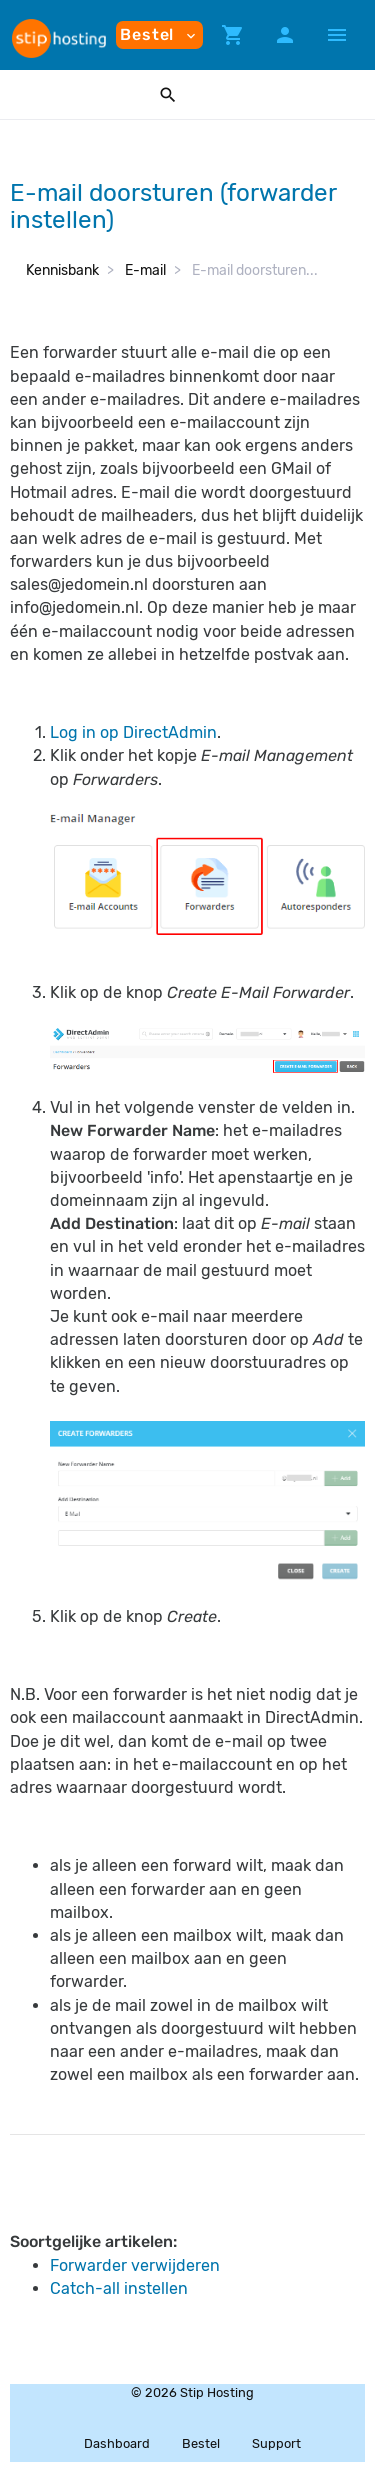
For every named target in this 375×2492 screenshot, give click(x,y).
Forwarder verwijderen (135, 2265)
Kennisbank (62, 270)
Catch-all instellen (119, 2288)
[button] (233, 35)
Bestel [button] (159, 34)
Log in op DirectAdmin (133, 732)
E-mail (145, 270)
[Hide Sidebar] (337, 35)
